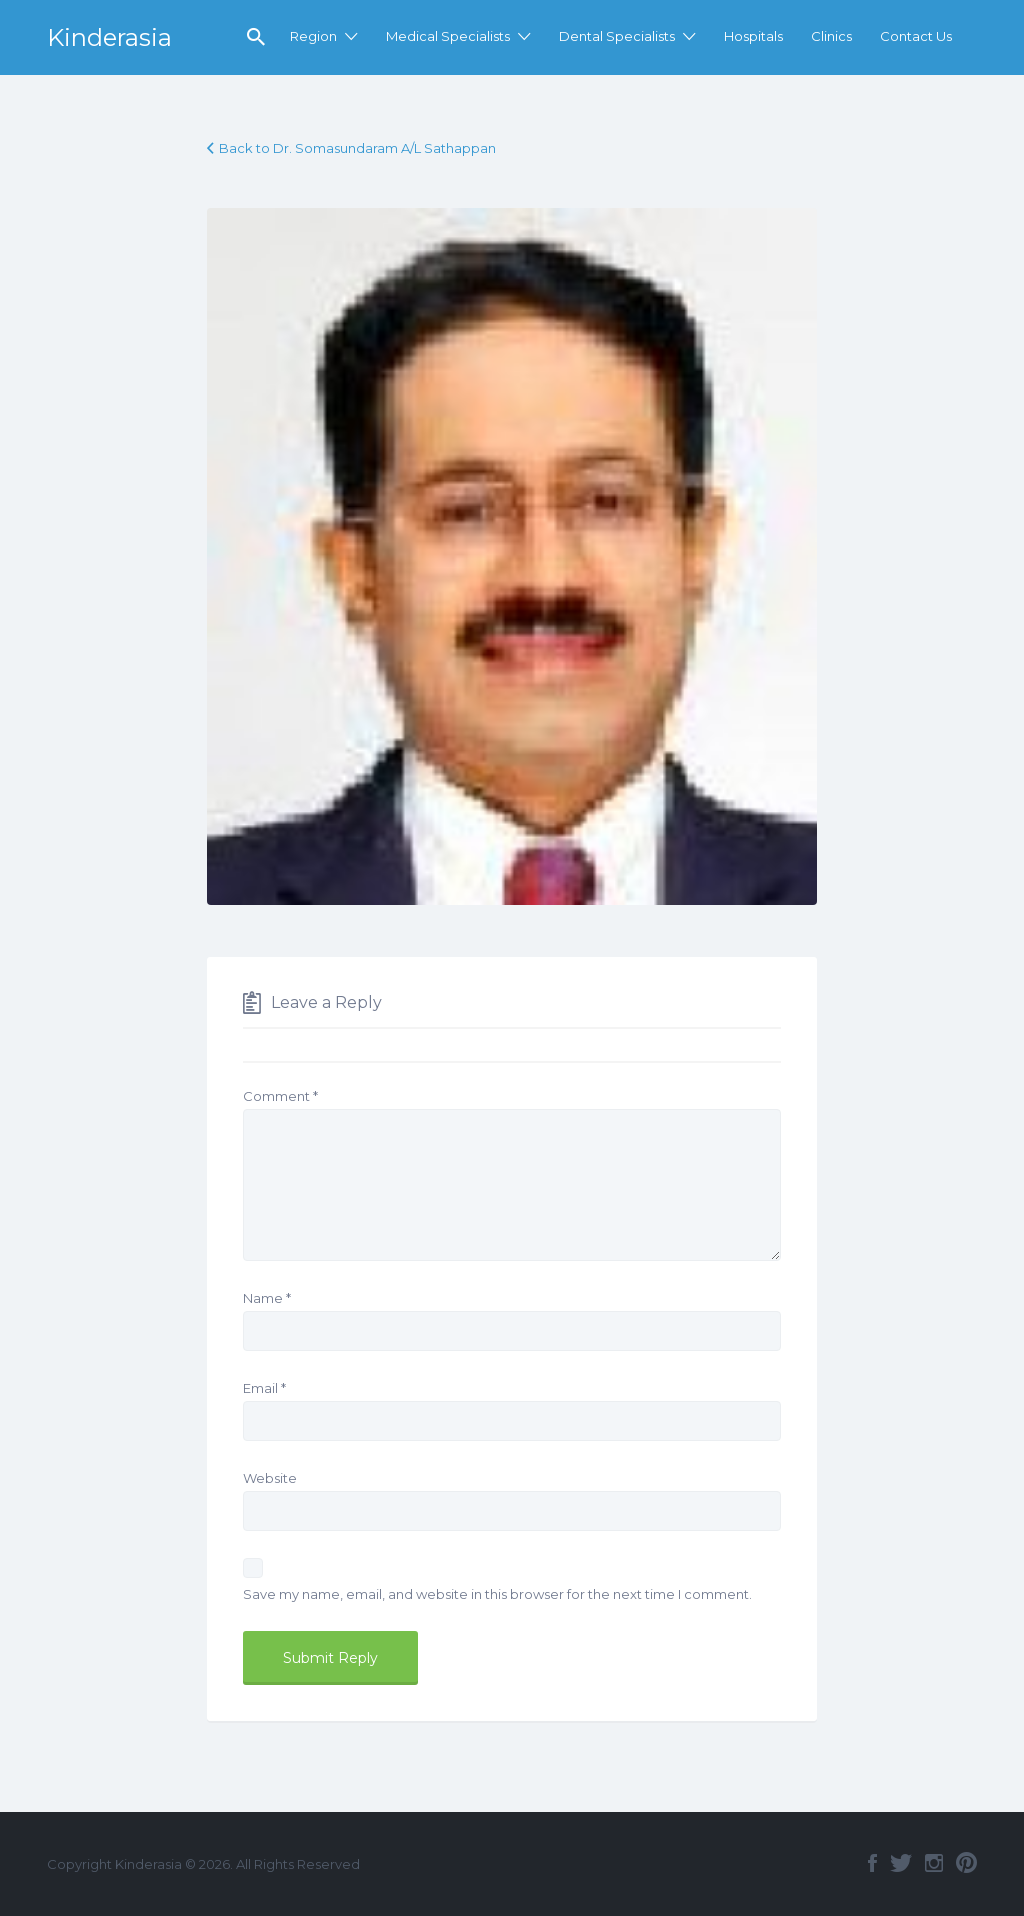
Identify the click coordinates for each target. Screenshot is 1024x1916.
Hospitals (753, 36)
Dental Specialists (617, 36)
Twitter (901, 1863)
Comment (280, 1096)
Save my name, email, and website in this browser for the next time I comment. (497, 1594)
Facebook (872, 1863)
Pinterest (966, 1863)
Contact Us (916, 36)
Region (313, 36)
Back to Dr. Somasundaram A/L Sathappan (357, 148)
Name (267, 1298)
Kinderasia (109, 37)
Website (270, 1478)
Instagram (934, 1863)
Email (264, 1388)
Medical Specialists (448, 36)
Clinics (831, 36)
